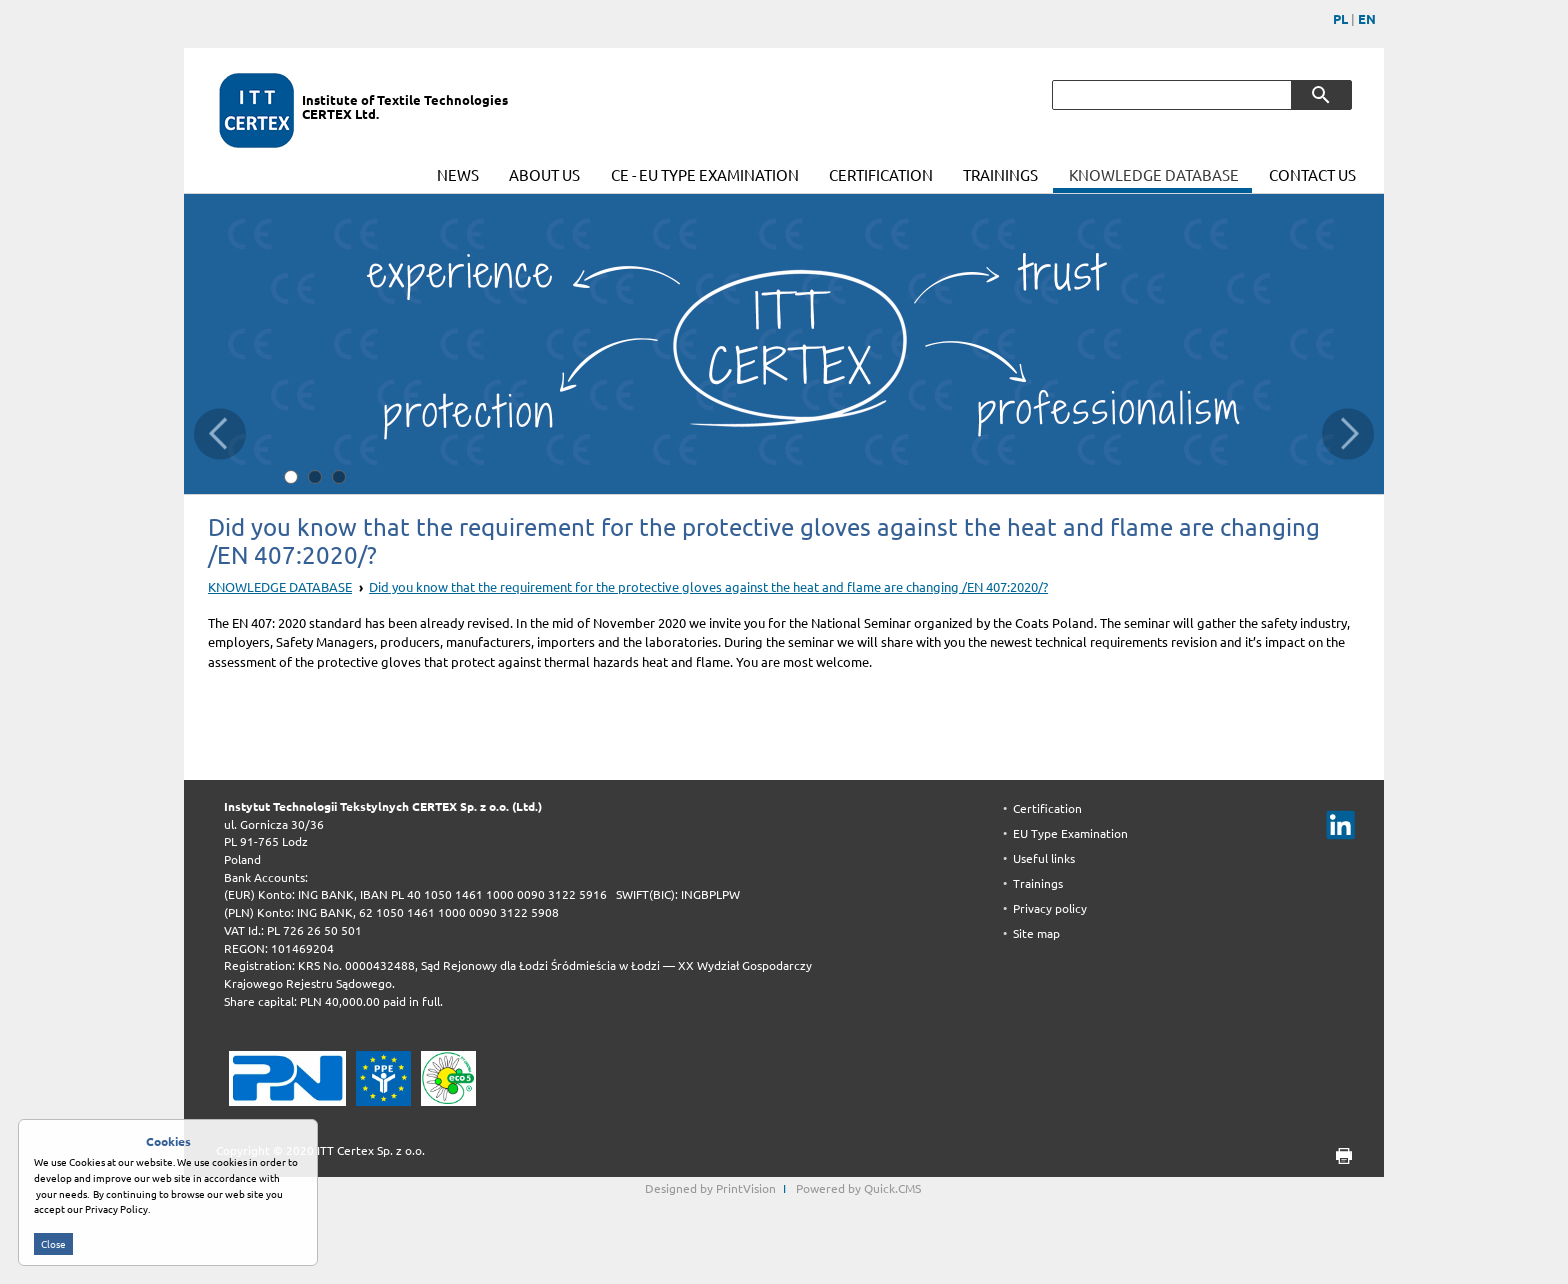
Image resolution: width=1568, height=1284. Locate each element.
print (1337, 1156)
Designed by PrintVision (710, 1188)
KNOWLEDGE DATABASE (280, 587)
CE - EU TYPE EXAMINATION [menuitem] (705, 175)
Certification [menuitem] (1047, 808)
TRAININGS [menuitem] (1000, 175)
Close (53, 1253)
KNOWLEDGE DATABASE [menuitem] (1154, 175)
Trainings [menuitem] (1038, 883)
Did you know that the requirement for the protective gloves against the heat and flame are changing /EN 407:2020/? (708, 587)
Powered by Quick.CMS (858, 1188)
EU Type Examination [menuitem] (1070, 833)
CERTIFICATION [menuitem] (881, 175)
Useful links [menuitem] (1044, 858)
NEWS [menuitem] (458, 175)
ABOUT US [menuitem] (544, 175)
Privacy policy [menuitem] (1050, 908)
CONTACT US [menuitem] (1312, 175)
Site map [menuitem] (1036, 933)
